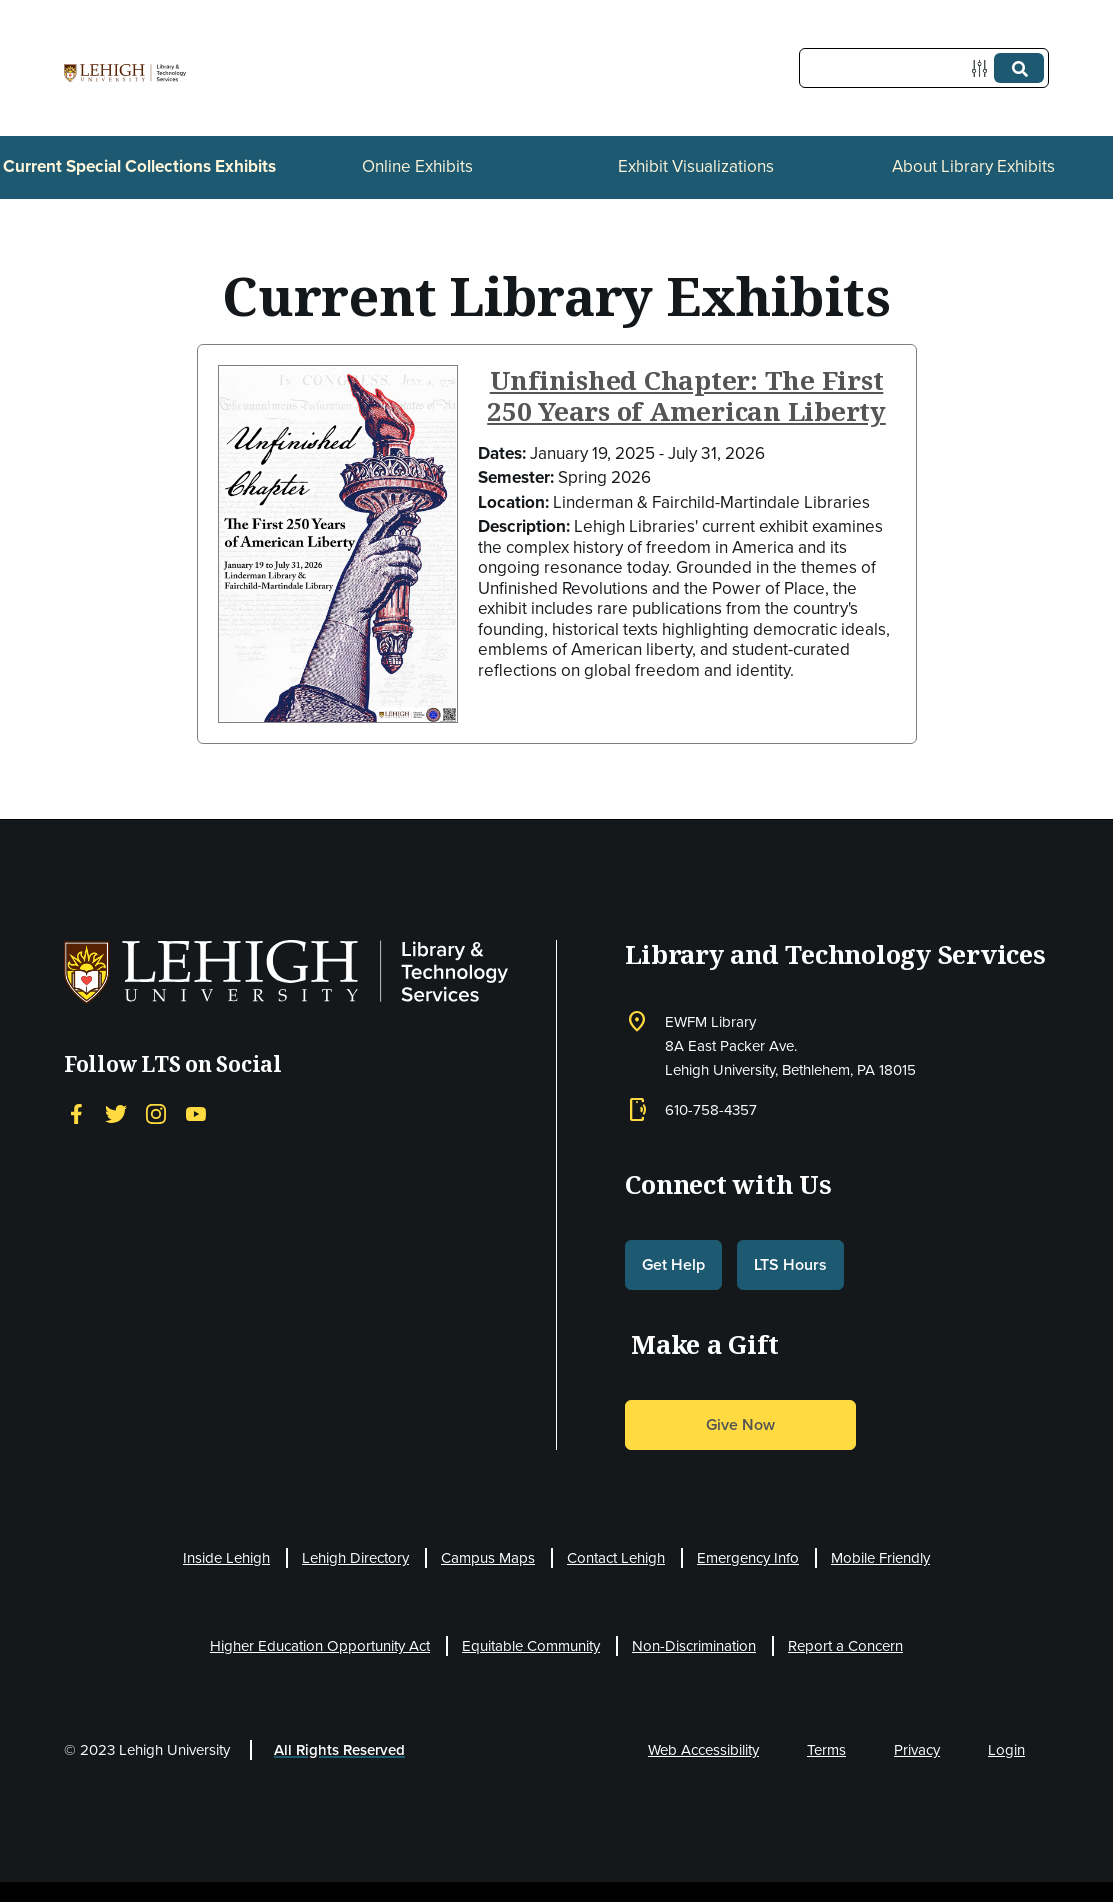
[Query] (924, 68)
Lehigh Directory (355, 1558)
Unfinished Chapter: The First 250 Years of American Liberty (686, 395)
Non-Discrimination (694, 1646)
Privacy (917, 1750)
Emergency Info (748, 1558)
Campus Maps (488, 1558)
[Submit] (1019, 68)
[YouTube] (196, 1113)
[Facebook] (76, 1113)
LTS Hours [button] (790, 1264)
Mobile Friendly (880, 1558)
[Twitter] (116, 1113)
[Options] (983, 68)
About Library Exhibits (973, 166)
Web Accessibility (703, 1750)
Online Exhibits (417, 166)
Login (1006, 1750)
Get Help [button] (673, 1264)
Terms (826, 1750)
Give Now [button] (740, 1424)
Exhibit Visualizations (696, 166)
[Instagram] (156, 1113)
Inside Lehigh (226, 1558)
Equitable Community (531, 1646)
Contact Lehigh (616, 1558)
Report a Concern (845, 1646)
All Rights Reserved (339, 1750)
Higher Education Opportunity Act (320, 1646)
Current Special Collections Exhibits (139, 166)
